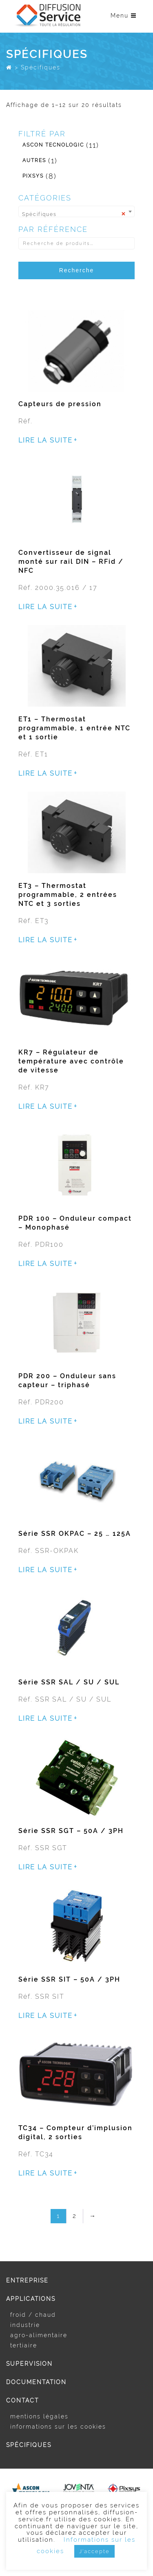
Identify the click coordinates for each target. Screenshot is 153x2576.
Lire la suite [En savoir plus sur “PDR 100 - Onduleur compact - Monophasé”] (45, 1264)
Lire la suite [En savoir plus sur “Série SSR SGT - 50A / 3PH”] (45, 1867)
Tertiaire (23, 2345)
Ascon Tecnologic (53, 145)
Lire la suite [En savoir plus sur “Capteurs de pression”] (45, 440)
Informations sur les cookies (58, 2426)
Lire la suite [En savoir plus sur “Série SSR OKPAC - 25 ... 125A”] (45, 1570)
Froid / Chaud (33, 2314)
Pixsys (33, 176)
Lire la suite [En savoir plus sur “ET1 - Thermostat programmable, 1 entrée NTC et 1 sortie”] (45, 773)
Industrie (25, 2325)
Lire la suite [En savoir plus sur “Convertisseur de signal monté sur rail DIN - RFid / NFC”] (45, 607)
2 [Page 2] (75, 2216)
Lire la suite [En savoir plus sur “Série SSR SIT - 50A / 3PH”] (45, 2016)
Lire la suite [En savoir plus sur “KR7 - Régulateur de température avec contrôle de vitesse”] (45, 1106)
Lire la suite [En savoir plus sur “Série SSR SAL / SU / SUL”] (45, 1718)
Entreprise (27, 2280)
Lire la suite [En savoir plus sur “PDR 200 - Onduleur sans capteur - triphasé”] (45, 1421)
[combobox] (76, 211)
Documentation (36, 2382)
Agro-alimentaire (38, 2335)
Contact (22, 2400)
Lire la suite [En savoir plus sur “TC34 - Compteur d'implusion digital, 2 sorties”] (45, 2173)
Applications (30, 2299)
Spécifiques (28, 2445)
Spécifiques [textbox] (74, 213)
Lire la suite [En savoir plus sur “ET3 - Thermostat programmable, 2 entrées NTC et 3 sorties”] (45, 940)
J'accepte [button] (94, 2551)
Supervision (29, 2363)
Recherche (76, 270)
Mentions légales (39, 2416)
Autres (34, 160)
